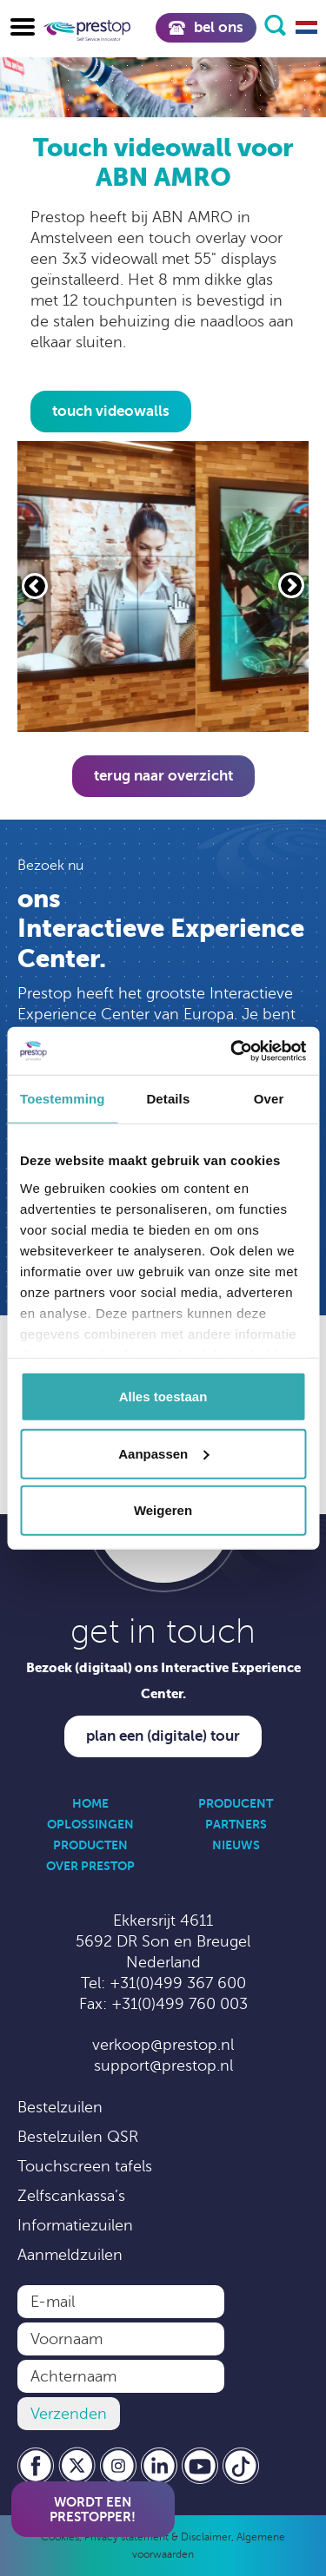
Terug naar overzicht (163, 776)
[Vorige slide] (35, 586)
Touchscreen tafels (84, 2166)
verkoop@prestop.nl (163, 2044)
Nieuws (236, 1845)
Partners (236, 1824)
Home (90, 1803)
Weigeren (163, 1510)
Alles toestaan (163, 1396)
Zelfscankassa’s (71, 2195)
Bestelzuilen (60, 2107)
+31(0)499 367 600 (178, 1983)
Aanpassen (163, 1453)
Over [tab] (269, 1098)
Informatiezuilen (75, 2225)
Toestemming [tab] (62, 1098)
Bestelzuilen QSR (77, 2136)
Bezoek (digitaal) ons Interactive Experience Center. (163, 1680)
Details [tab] (168, 1098)
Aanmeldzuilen (70, 2254)
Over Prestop (90, 1866)
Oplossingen (90, 1824)
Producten (90, 1845)
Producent (235, 1803)
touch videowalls (111, 411)
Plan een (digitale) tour (163, 1736)
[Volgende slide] (291, 585)
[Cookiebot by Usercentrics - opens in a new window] (232, 1050)
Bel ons (206, 27)
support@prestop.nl (163, 2065)
